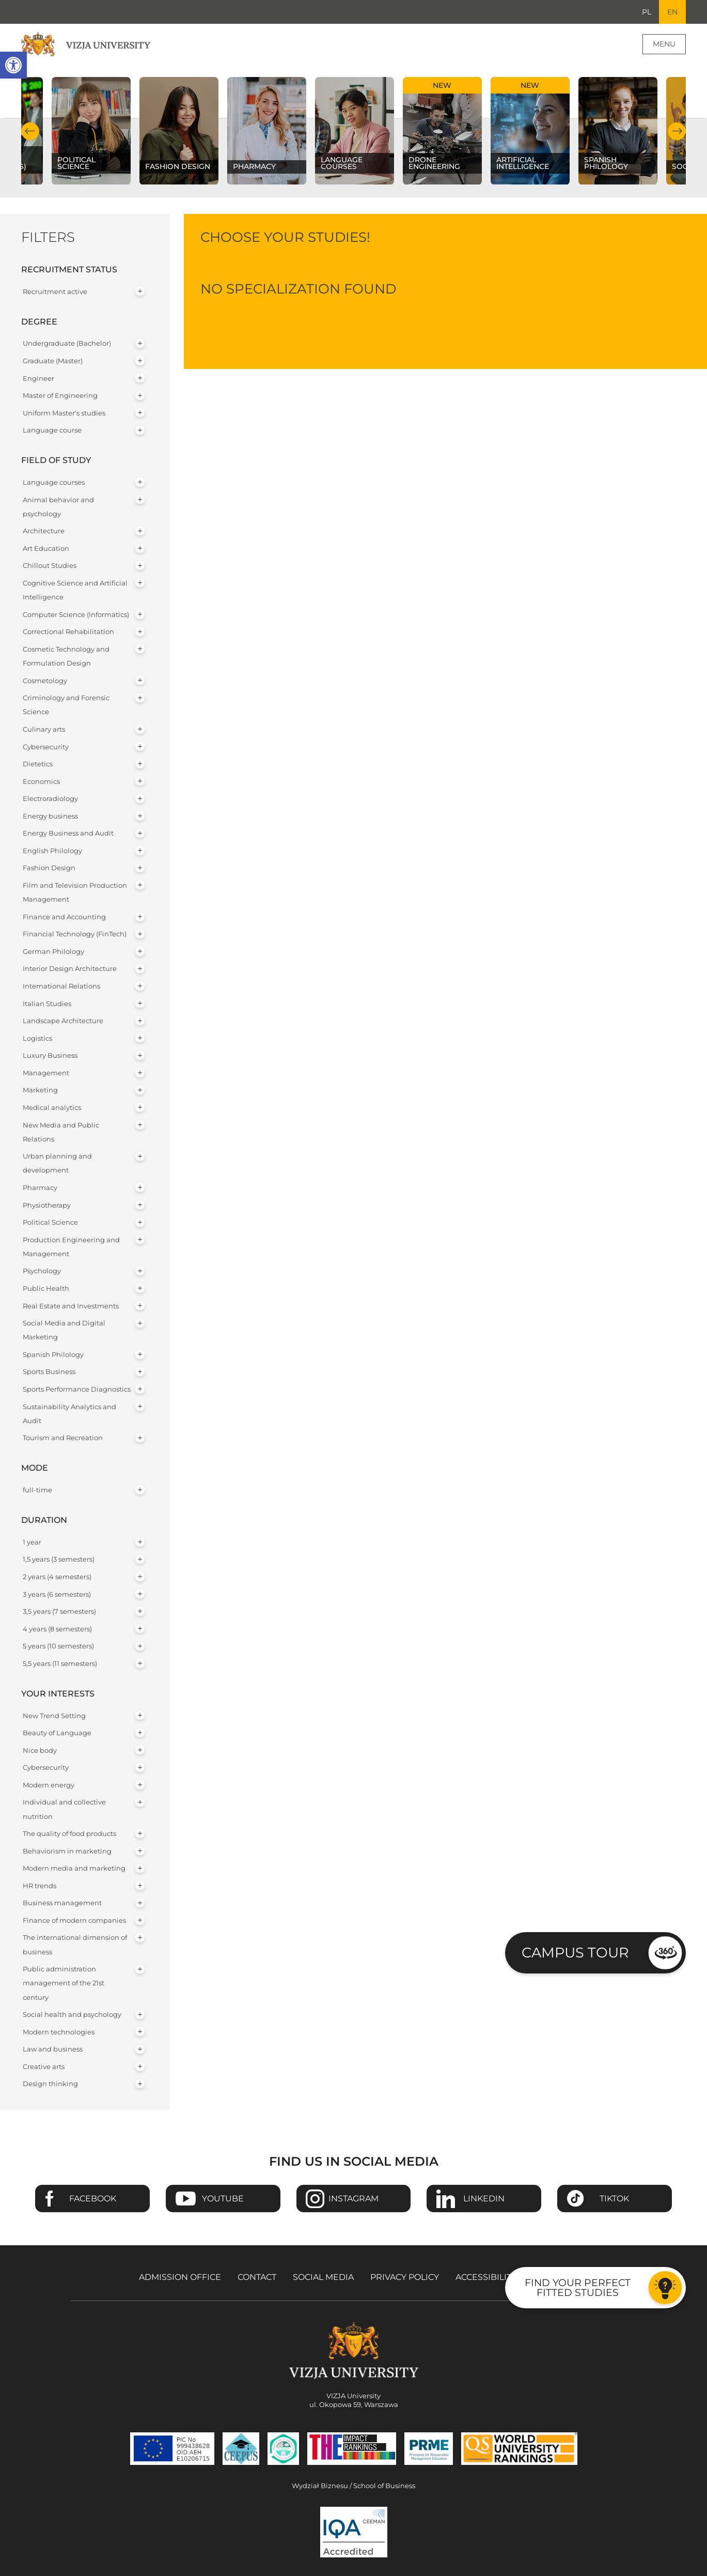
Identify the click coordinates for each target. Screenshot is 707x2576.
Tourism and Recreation (63, 1438)
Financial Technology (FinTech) (75, 934)
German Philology (53, 951)
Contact (257, 2277)
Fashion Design (49, 868)
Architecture (44, 531)
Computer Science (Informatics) (76, 615)
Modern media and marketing (74, 1869)
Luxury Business (50, 1056)
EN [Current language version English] (672, 12)
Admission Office (180, 2277)
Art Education (46, 548)
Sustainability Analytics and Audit (69, 1414)
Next (677, 131)
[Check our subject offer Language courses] (354, 131)
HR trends (39, 1886)
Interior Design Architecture (70, 969)
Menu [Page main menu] (664, 44)
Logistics (37, 1038)
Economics (41, 781)
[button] (13, 65)
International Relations (61, 987)
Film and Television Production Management (75, 893)
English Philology (52, 851)
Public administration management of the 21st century (63, 1983)
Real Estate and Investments (71, 1306)
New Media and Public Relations (61, 1132)
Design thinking (50, 2084)
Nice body (40, 1750)
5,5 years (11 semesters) (60, 1664)
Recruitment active (55, 292)
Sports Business (49, 1372)
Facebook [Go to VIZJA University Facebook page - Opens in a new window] (92, 2198)
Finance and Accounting (64, 917)
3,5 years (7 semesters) (59, 1612)
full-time (37, 1490)
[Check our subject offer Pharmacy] (266, 131)
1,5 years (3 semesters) (59, 1560)
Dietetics (38, 764)
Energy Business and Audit (68, 834)
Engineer (38, 378)
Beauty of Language (57, 1733)
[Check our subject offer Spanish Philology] (618, 131)
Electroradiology (50, 799)
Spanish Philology (53, 1355)
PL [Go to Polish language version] (646, 12)
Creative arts (44, 2067)
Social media (323, 2277)
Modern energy (48, 1785)
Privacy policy (404, 2277)
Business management (62, 1903)
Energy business (50, 816)
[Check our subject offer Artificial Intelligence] (530, 131)
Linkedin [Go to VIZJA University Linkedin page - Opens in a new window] (484, 2198)
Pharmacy (40, 1188)
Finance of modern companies (74, 1920)
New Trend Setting (54, 1716)
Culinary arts (44, 729)
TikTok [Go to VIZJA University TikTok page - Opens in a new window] (614, 2198)
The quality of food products (69, 1834)
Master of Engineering (60, 396)
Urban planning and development (57, 1164)
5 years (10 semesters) (58, 1647)
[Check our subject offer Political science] (91, 131)
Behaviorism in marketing (67, 1851)
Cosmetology (45, 681)
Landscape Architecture (63, 1021)
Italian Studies (47, 1004)
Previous (30, 131)
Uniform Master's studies (64, 413)
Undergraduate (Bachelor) (67, 344)
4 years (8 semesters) (57, 1629)
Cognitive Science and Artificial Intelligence (75, 590)
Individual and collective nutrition (64, 1810)
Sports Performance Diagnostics (77, 1390)
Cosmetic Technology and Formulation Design (66, 656)
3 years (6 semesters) (57, 1594)
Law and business (53, 2050)
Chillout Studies (49, 566)
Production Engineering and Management (71, 1247)
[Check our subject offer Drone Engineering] (442, 131)
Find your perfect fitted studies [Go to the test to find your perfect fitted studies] (578, 2287)
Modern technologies (59, 2032)
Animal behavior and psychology (58, 507)
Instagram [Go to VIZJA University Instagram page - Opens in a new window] (353, 2198)
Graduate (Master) (53, 361)
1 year (32, 1542)
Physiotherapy (47, 1205)
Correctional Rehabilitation (68, 632)
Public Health (46, 1289)
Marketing (40, 1090)
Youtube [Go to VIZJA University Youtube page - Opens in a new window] (223, 2198)
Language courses (54, 483)
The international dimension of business (75, 1945)
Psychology (42, 1271)
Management (46, 1073)
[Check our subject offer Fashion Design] (179, 131)
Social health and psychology (72, 2015)
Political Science (50, 1223)
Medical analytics (52, 1108)
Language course (52, 431)
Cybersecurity (46, 747)
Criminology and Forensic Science (66, 705)
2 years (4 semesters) (57, 1577)
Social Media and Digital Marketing (64, 1330)
